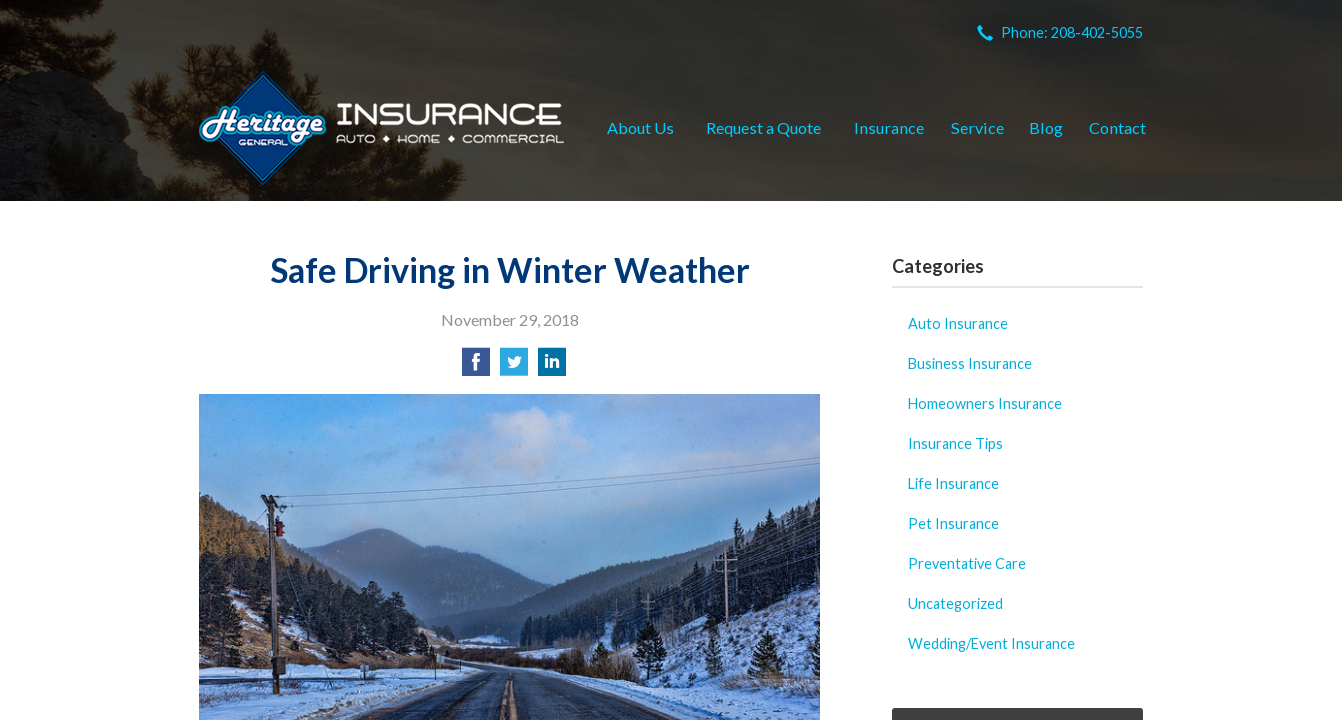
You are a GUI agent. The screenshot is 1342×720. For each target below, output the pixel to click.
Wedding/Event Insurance (991, 643)
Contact (1117, 127)
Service (977, 127)
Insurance (889, 127)
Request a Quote (763, 127)
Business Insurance (970, 363)
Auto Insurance (958, 323)
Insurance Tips (955, 443)
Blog (1046, 127)
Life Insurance (953, 483)
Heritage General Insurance (381, 128)
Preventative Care (967, 563)
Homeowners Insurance (985, 403)
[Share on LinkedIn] (552, 367)
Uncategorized (955, 603)
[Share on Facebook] (476, 367)
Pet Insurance (953, 523)
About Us (640, 127)
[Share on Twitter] (514, 367)
